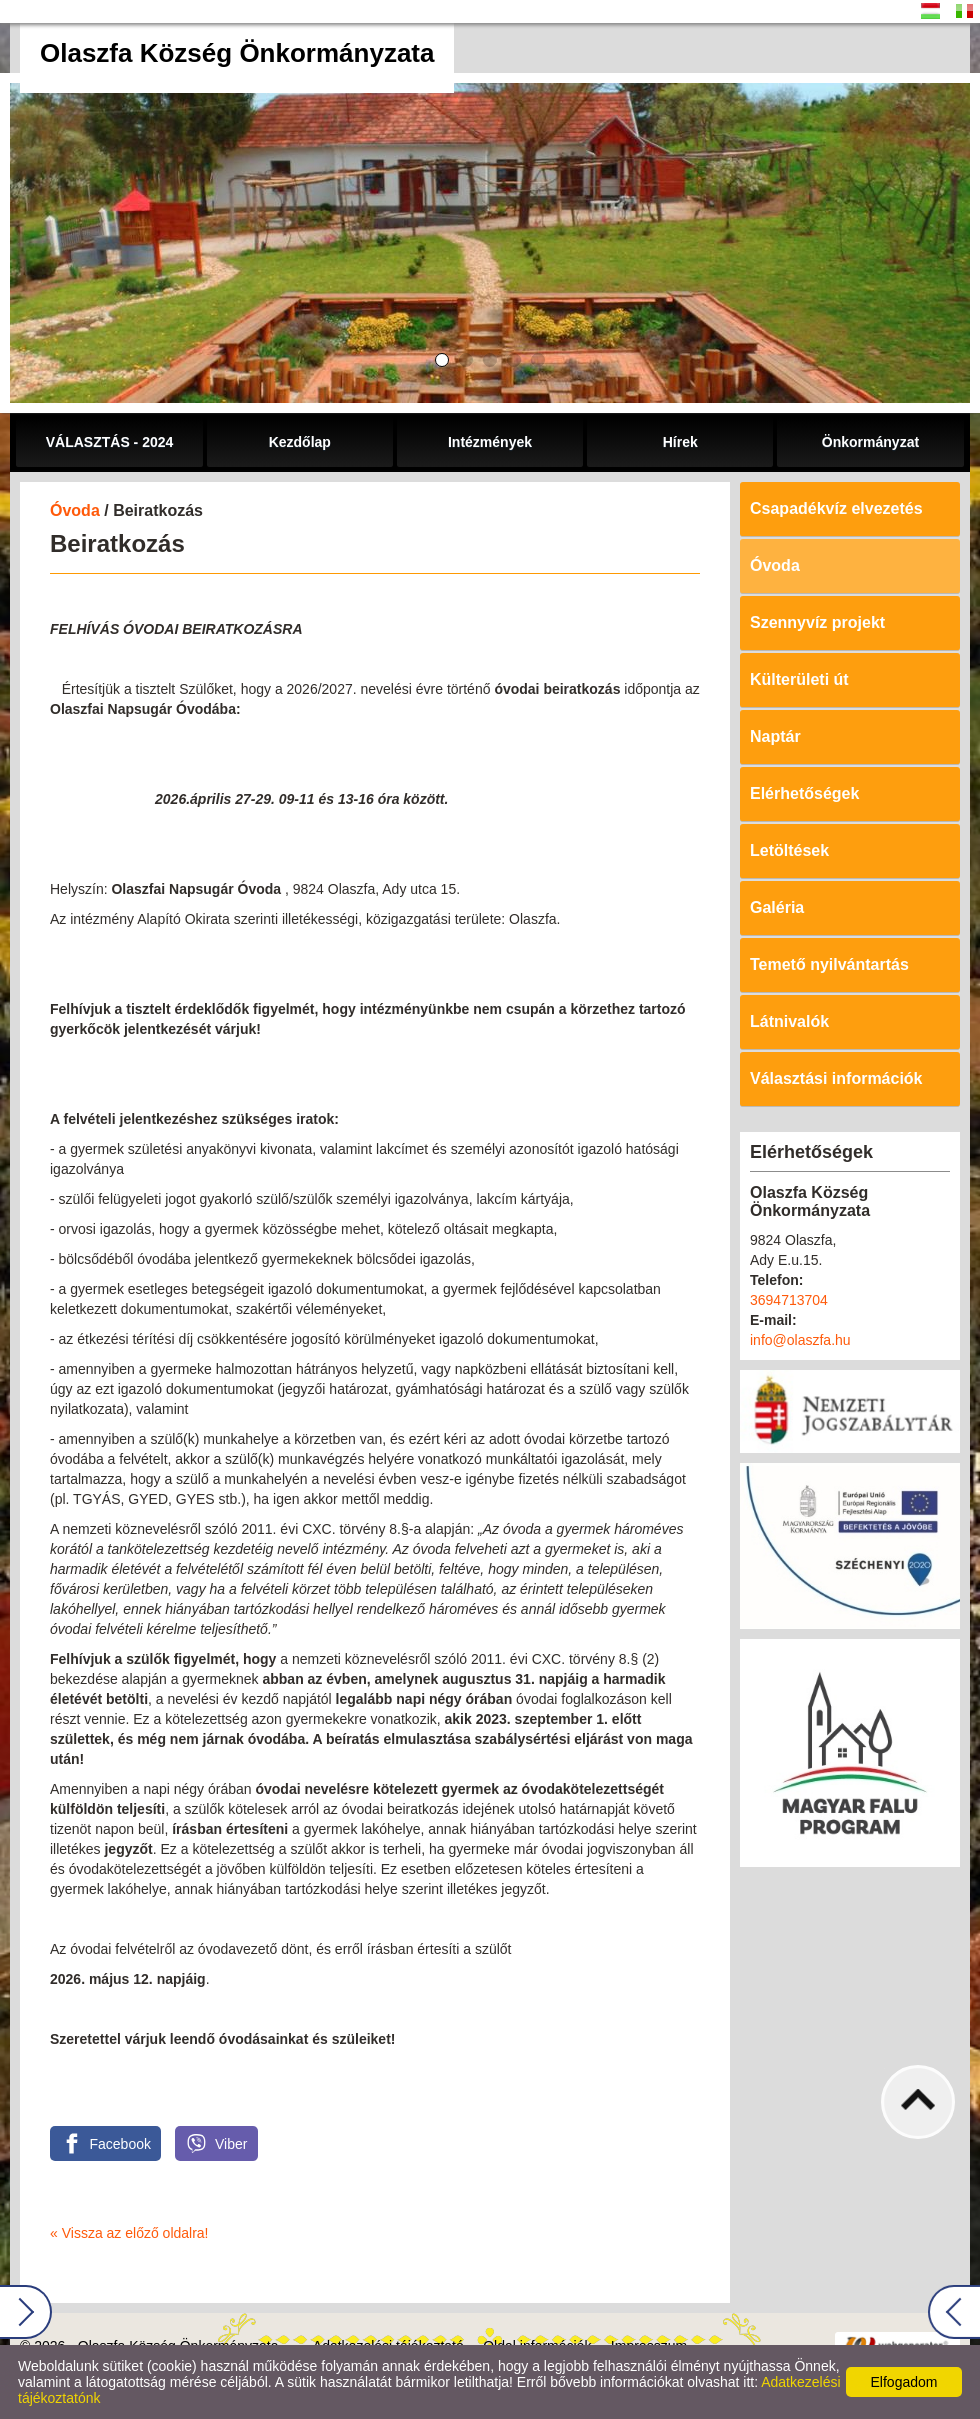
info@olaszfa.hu (800, 1340)
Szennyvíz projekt (817, 622)
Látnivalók (789, 1021)
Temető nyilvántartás (829, 964)
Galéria (777, 907)
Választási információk (836, 1078)
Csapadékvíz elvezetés (836, 508)
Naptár (775, 736)
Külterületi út (799, 679)
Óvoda (75, 510)
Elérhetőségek (804, 793)
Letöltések (789, 850)
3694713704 (789, 1300)
